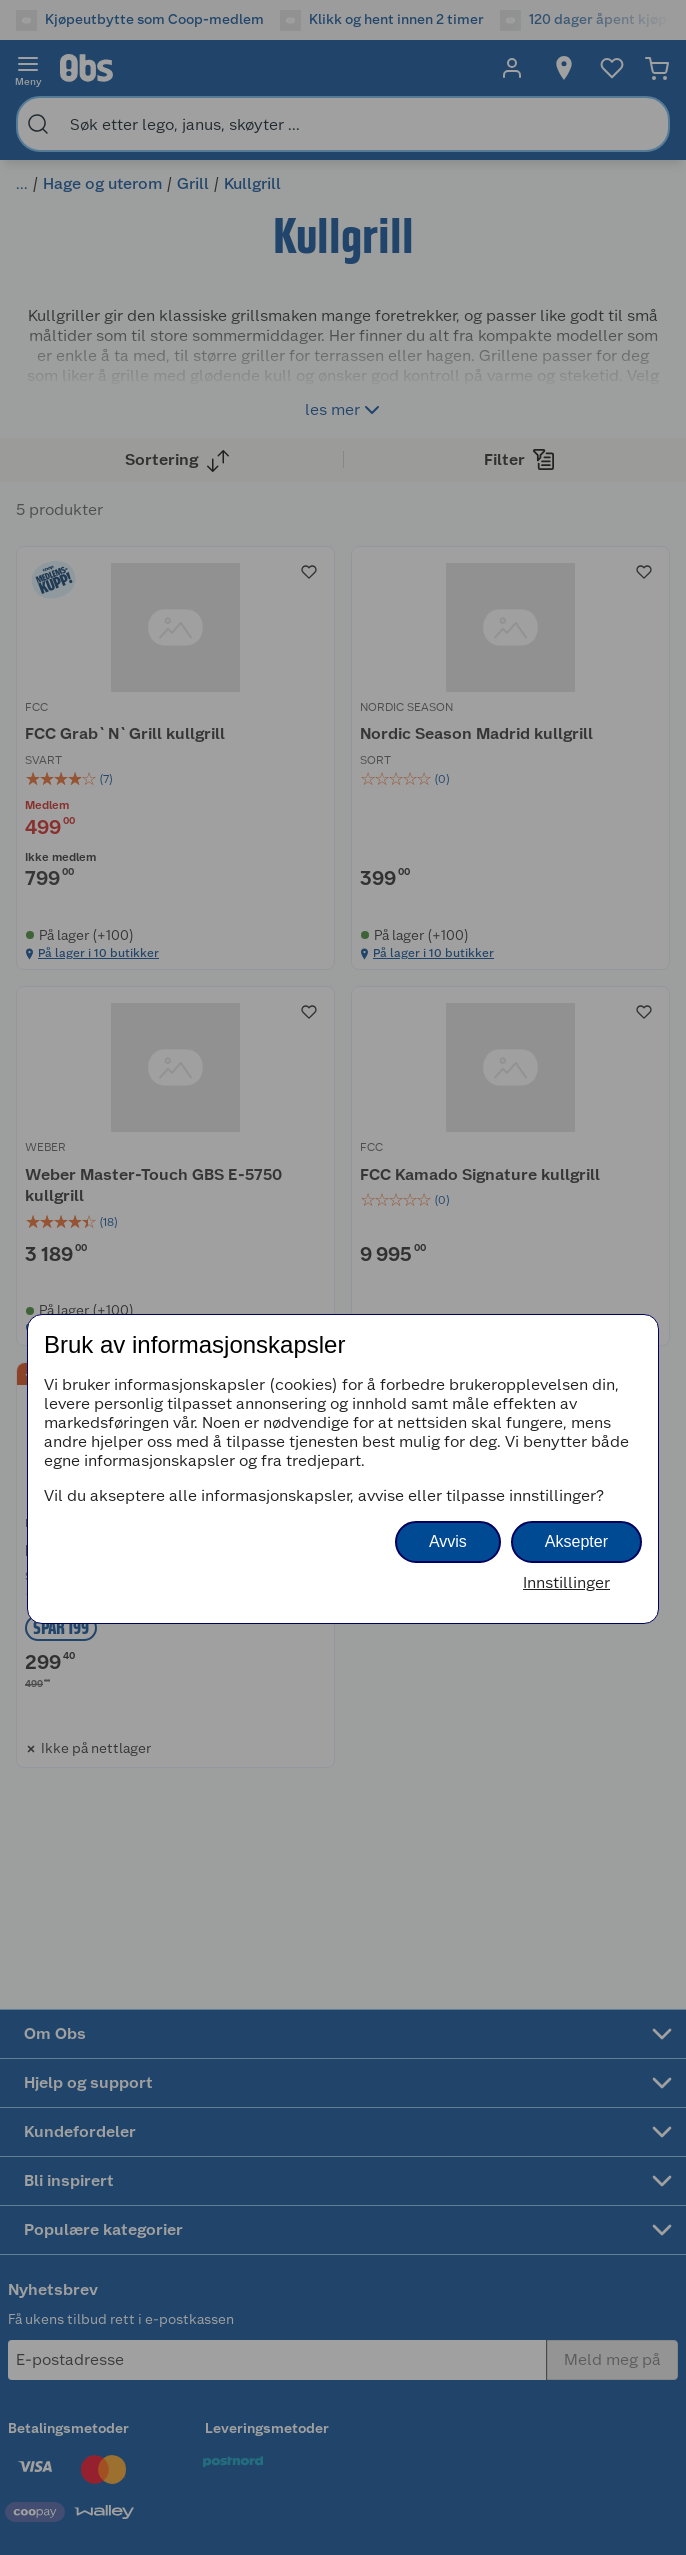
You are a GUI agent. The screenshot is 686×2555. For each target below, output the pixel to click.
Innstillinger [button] (566, 1582)
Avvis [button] (448, 1541)
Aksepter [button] (576, 1541)
